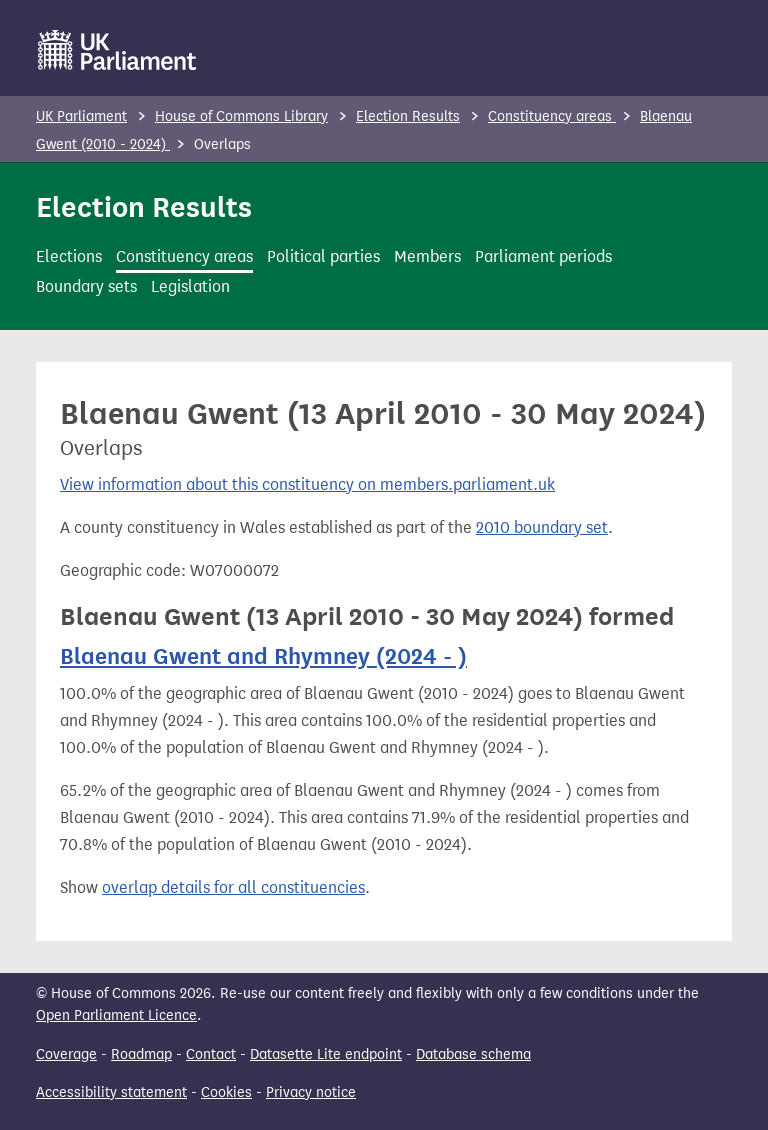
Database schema (473, 1054)
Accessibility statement (111, 1092)
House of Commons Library (241, 116)
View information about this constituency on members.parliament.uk (307, 484)
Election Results (408, 116)
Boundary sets (86, 286)
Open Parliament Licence (116, 1015)
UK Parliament (81, 116)
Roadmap (141, 1054)
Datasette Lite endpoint (326, 1054)
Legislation (190, 286)
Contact (211, 1054)
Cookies (226, 1092)
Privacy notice (311, 1092)
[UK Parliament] (117, 50)
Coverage (66, 1054)
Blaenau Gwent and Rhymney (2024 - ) (263, 656)
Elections (69, 256)
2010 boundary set (542, 527)
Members (427, 256)
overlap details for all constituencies (233, 887)
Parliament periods (543, 256)
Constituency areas (552, 116)
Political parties (323, 256)
